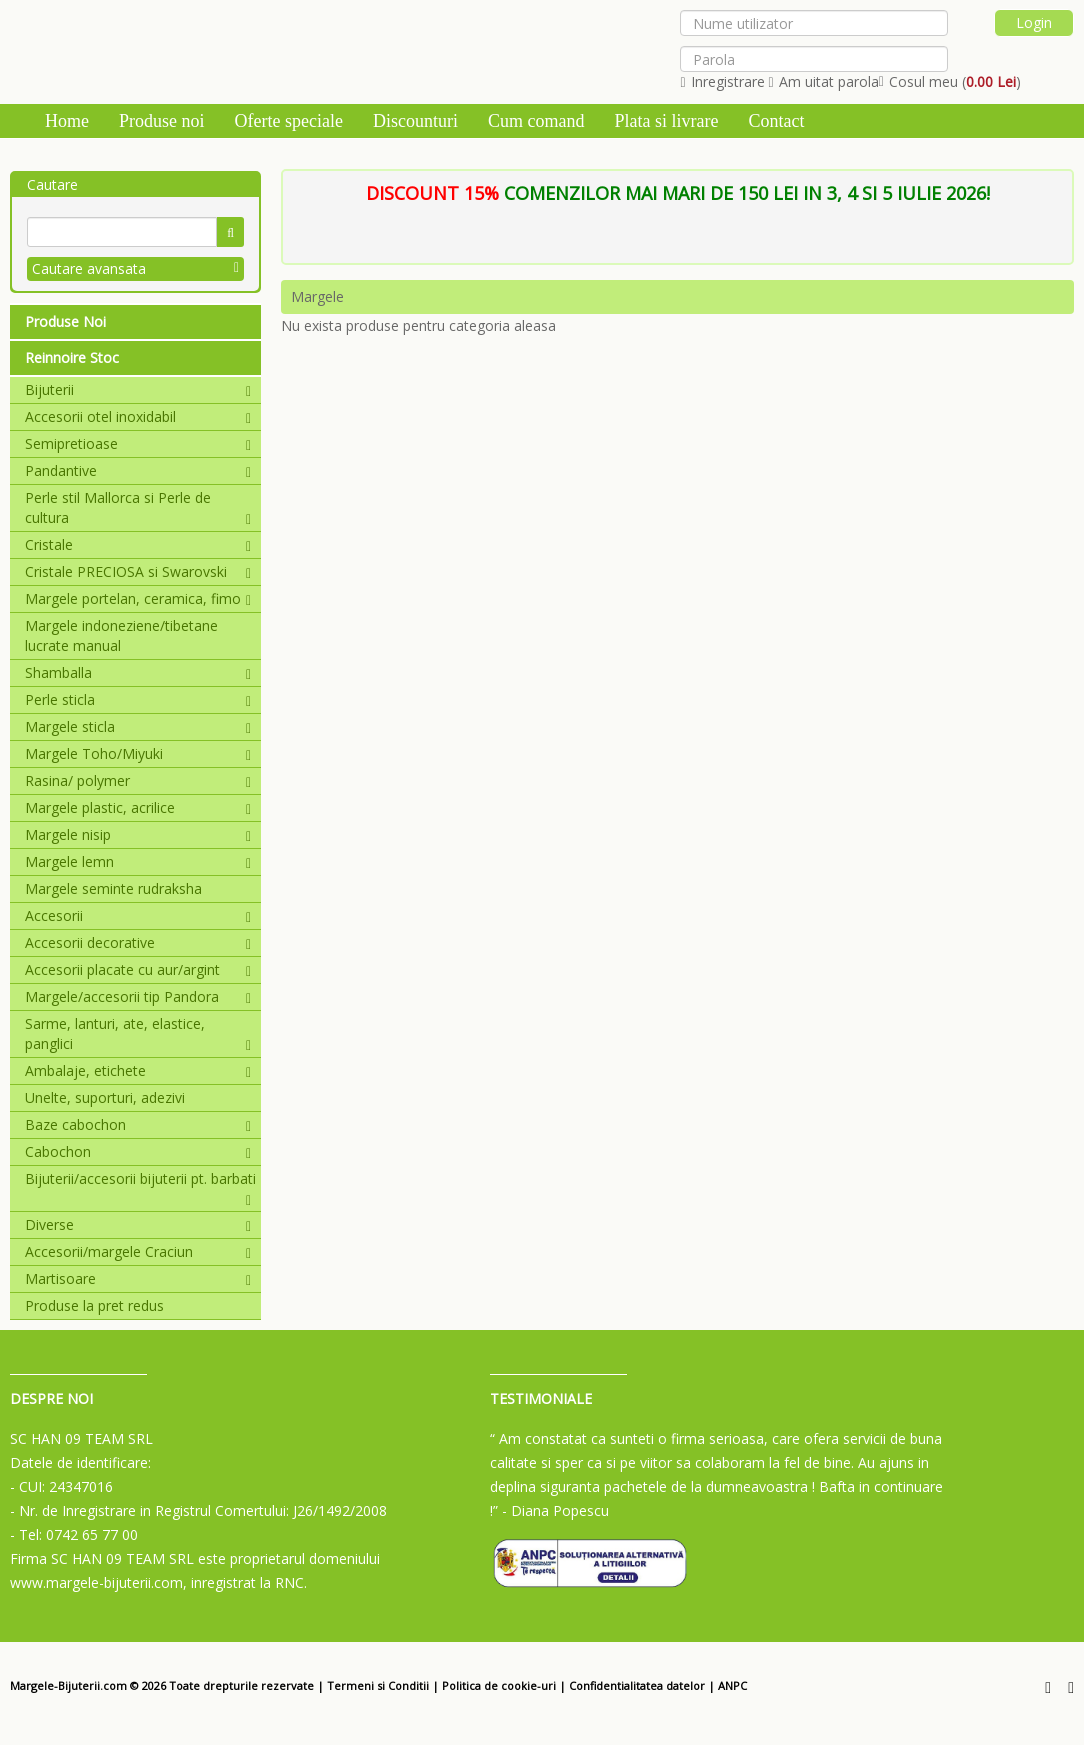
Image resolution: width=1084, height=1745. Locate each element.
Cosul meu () (950, 81)
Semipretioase (138, 443)
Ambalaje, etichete (138, 1070)
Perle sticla (138, 699)
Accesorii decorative (138, 942)
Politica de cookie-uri (499, 1685)
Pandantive (138, 470)
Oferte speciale (289, 121)
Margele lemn (138, 861)
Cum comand (536, 121)
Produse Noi (65, 321)
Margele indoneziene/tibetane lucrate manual (121, 635)
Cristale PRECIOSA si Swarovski (138, 571)
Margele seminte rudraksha (113, 888)
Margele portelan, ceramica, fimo (138, 598)
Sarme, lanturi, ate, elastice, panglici (138, 1033)
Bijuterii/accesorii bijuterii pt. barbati (140, 1179)
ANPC (732, 1685)
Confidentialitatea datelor (637, 1685)
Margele (317, 296)
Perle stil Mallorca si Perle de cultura (138, 507)
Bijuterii (138, 389)
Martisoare (138, 1278)
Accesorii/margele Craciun (138, 1251)
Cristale (138, 544)
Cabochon (138, 1151)
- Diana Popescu (555, 1510)
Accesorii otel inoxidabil (138, 416)
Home (67, 121)
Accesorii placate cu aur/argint (138, 969)
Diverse (138, 1224)
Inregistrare (722, 81)
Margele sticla (138, 726)
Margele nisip (138, 834)
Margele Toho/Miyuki (138, 753)
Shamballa (138, 672)
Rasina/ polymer (138, 780)
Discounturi (415, 121)
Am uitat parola (824, 81)
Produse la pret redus (94, 1305)
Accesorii (138, 915)
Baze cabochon (138, 1124)
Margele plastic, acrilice (138, 807)
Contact (776, 121)
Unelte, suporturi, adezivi (105, 1097)
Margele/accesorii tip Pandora (138, 996)
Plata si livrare (666, 121)
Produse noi (162, 121)
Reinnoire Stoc (72, 357)
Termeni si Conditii (378, 1685)
